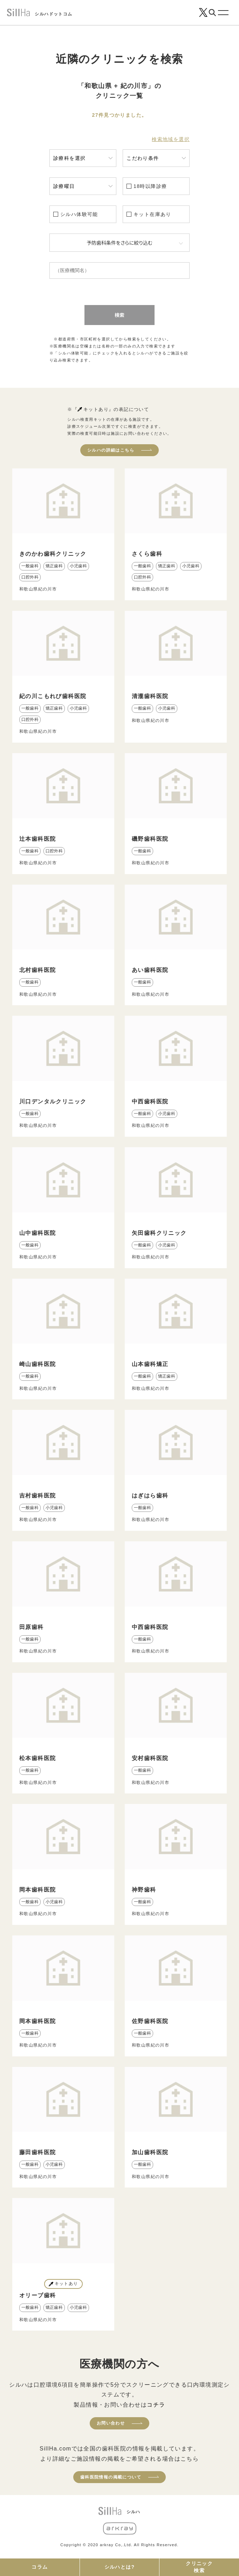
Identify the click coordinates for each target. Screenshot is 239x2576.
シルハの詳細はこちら (110, 450)
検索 (119, 314)
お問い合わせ (111, 2423)
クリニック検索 (199, 2567)
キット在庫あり (152, 214)
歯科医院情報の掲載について (110, 2477)
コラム (40, 2567)
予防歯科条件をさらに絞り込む (119, 242)
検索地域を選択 (171, 139)
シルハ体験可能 (79, 214)
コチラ (156, 2405)
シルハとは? (119, 2567)
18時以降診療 (150, 186)
